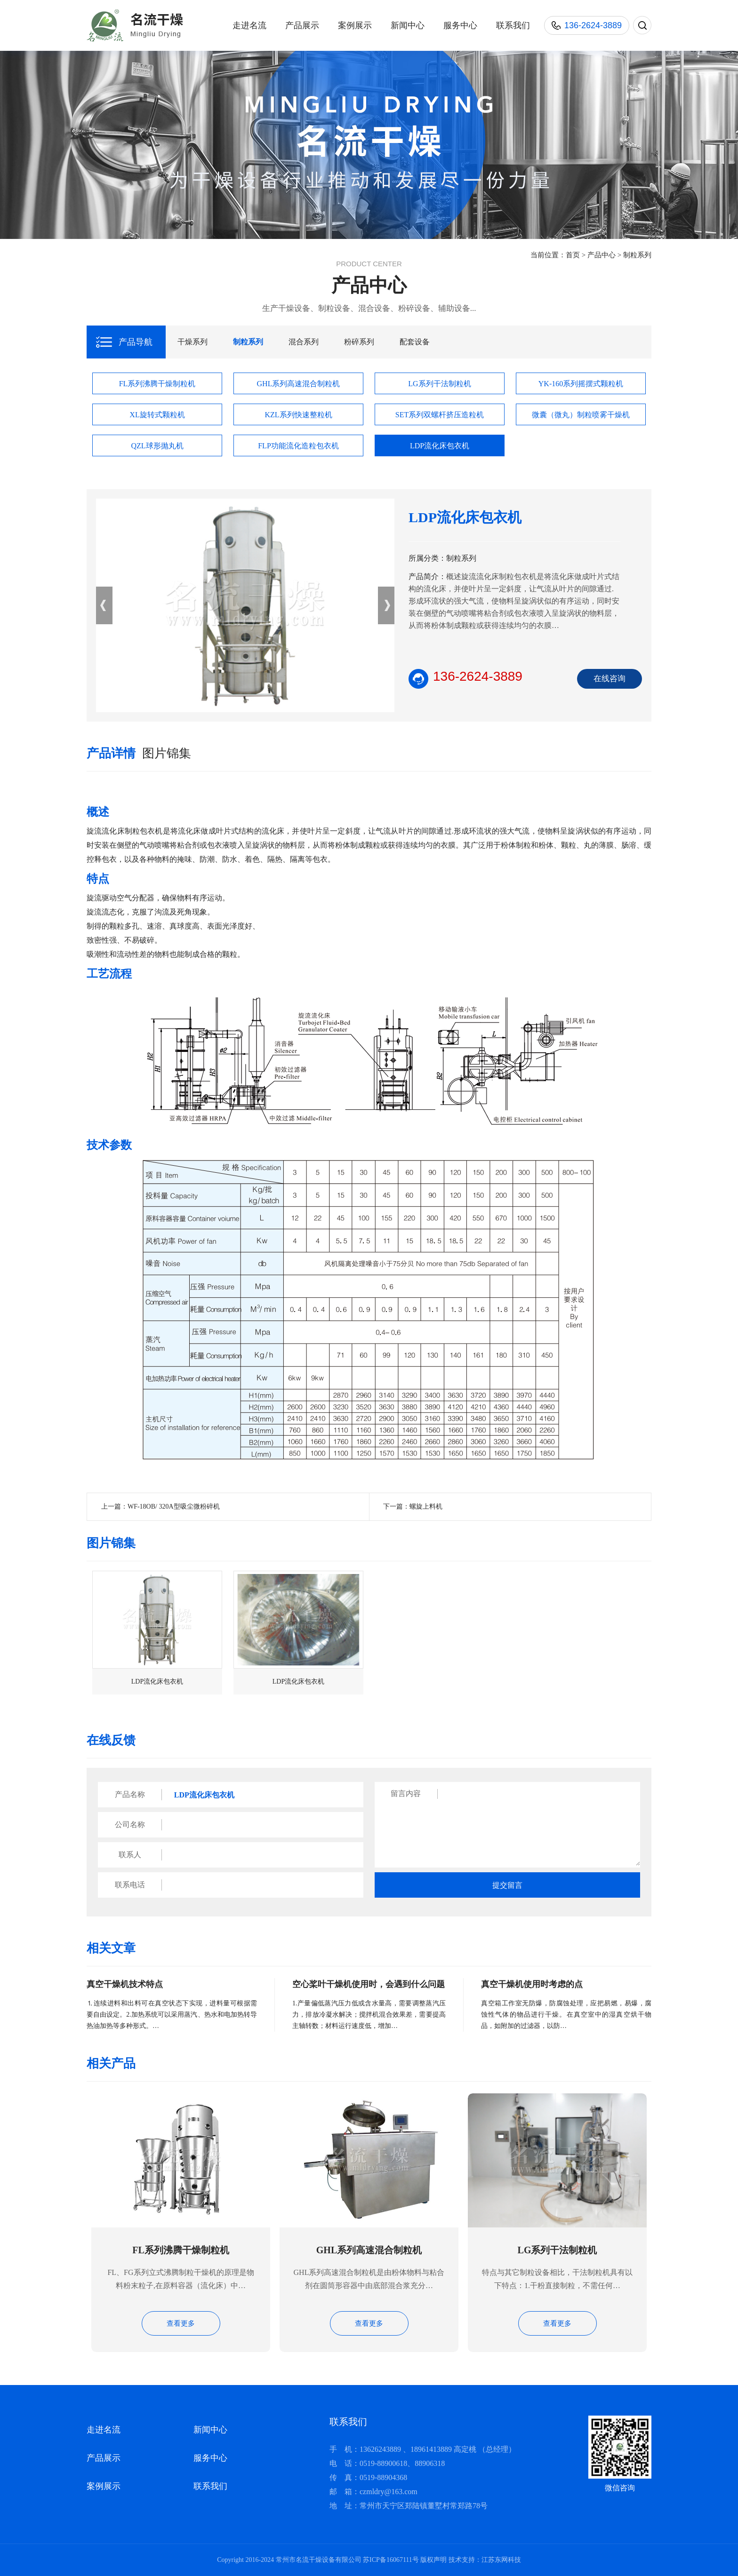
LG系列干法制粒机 (439, 384)
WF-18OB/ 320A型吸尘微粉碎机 (174, 1506)
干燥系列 (192, 342)
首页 (573, 255)
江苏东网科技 (501, 2559)
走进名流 (249, 25)
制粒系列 (637, 255)
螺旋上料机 (425, 1506)
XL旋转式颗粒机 (156, 415)
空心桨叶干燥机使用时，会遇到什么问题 (368, 1984)
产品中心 (601, 255)
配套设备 (415, 342)
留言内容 (406, 1793)
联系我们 (513, 25)
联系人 (130, 1855)
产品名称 (130, 1794)
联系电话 (130, 1885)
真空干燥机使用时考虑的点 (532, 1984)
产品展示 (302, 25)
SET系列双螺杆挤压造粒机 (439, 415)
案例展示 (355, 25)
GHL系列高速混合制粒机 (298, 384)
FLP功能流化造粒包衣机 (298, 446)
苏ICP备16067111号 (391, 2559)
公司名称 (130, 1825)
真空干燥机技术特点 (125, 1984)
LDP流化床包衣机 (439, 446)
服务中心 (460, 25)
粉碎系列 (359, 342)
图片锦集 (166, 753)
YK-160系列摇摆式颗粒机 (580, 384)
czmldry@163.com (388, 2492)
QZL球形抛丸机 (157, 446)
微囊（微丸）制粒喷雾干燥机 (581, 415)
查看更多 (181, 2323)
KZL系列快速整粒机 (298, 415)
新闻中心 (408, 25)
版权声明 (433, 2559)
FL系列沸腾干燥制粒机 (157, 384)
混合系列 (304, 342)
